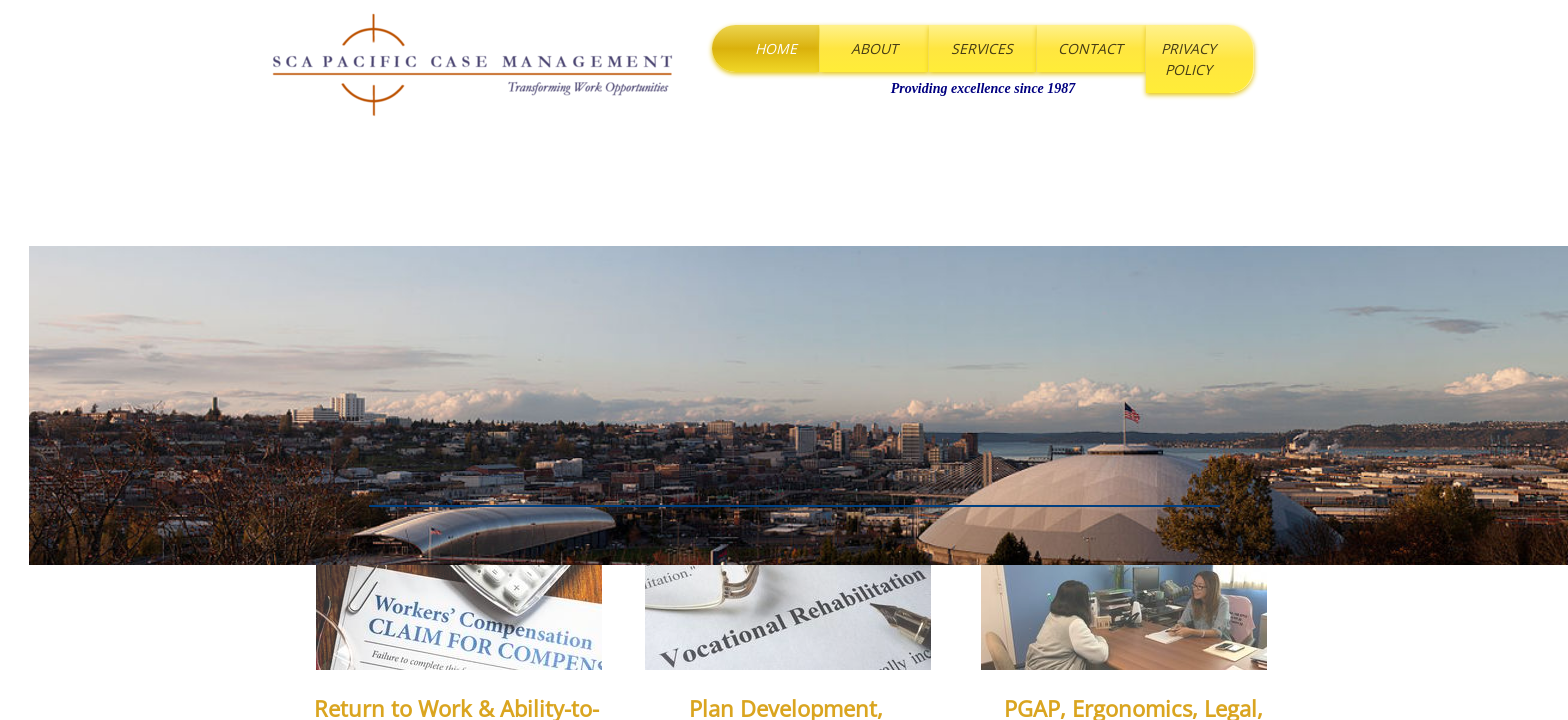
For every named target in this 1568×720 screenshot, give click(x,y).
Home (776, 48)
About (874, 48)
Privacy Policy (1188, 59)
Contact (1090, 48)
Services (982, 48)
